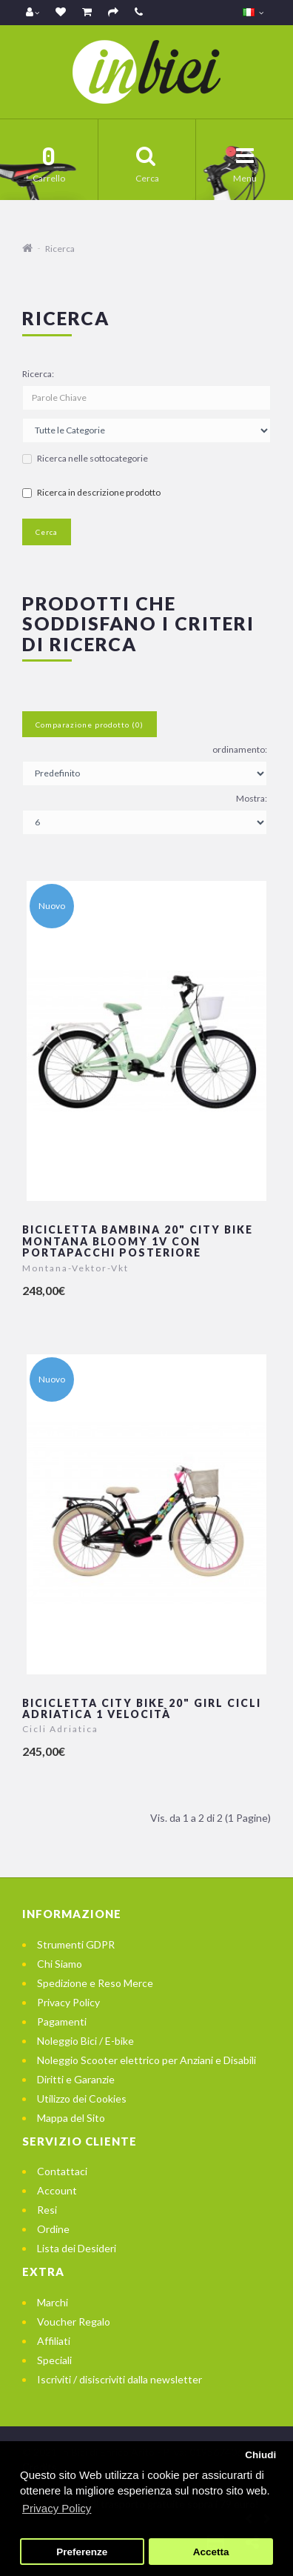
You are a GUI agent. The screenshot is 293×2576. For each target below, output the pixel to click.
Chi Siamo (59, 1963)
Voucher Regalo (73, 2321)
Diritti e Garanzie (76, 2079)
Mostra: (251, 798)
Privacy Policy (68, 2002)
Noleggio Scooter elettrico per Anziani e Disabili (146, 2060)
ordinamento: (239, 749)
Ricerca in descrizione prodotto (91, 492)
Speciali (54, 2360)
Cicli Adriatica (60, 1728)
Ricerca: (38, 373)
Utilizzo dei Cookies (82, 2098)
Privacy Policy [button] (56, 2508)
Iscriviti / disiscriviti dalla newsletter (119, 2379)
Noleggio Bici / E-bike (85, 2040)
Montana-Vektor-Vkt (75, 1268)
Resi (47, 2209)
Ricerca (60, 248)
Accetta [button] (211, 2551)
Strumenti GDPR (76, 1944)
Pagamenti (62, 2021)
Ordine (53, 2229)
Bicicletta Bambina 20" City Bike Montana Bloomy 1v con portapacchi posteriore (137, 1241)
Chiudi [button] (260, 2454)
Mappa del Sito (71, 2117)
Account (57, 2190)
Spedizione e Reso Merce (95, 1983)
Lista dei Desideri (76, 2248)
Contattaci (62, 2171)
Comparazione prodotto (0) (90, 724)
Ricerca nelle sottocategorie (85, 458)
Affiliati (53, 2340)
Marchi (52, 2302)
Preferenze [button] (81, 2551)
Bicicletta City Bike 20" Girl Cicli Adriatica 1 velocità (141, 1708)
